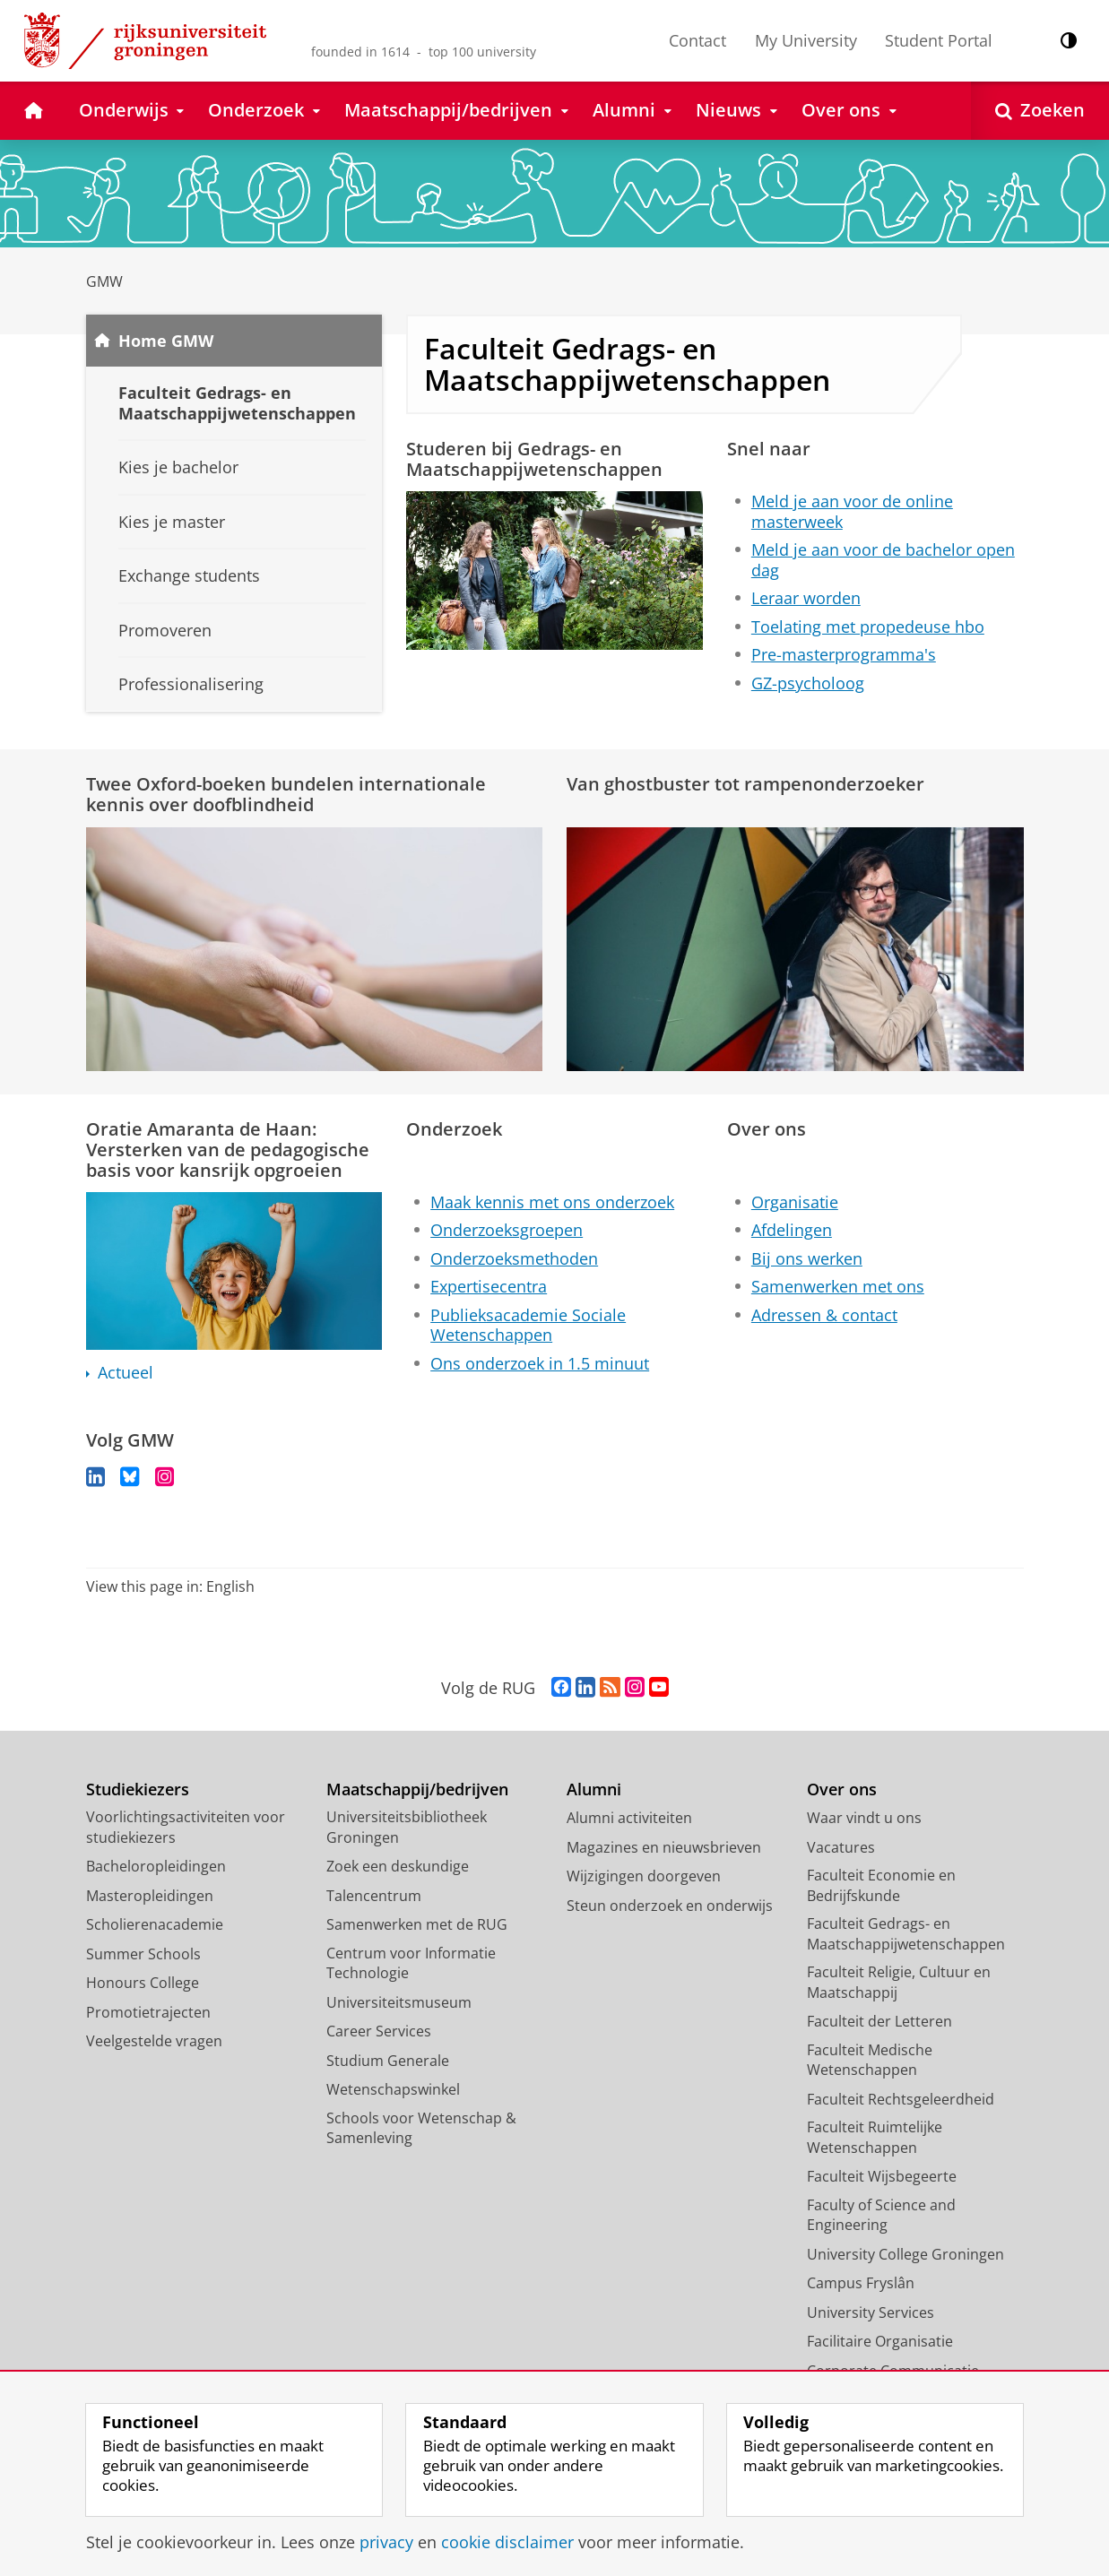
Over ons (842, 1790)
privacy (386, 2542)
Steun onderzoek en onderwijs (670, 1906)
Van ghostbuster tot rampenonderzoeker (745, 783)
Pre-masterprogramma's (843, 654)
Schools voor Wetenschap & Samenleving (421, 2129)
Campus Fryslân (860, 2284)
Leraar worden (806, 598)
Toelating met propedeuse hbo (867, 626)
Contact (697, 40)
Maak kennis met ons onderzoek (552, 1202)
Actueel (125, 1372)
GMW (104, 281)
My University (806, 40)
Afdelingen (791, 1229)
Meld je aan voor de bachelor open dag (883, 560)
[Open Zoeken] (1040, 111)
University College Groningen (905, 2255)
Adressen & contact (824, 1315)
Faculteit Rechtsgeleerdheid (900, 2100)
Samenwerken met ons (837, 1286)
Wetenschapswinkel (393, 2090)
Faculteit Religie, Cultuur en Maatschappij (899, 1983)
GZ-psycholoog (807, 683)
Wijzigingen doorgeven (644, 1877)
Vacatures (841, 1848)
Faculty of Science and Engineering (881, 2216)
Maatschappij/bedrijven (417, 1790)
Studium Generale (387, 2061)
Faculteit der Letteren (879, 2022)
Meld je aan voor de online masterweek (852, 511)
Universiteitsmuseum (399, 2003)
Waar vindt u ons (864, 1818)
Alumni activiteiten (629, 1818)
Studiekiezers (137, 1790)
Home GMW (165, 340)
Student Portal (938, 40)
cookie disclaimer (507, 2542)
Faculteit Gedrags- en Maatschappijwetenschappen (906, 1935)
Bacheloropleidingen (156, 1867)
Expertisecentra (488, 1286)
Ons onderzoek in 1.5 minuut (539, 1363)
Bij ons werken (806, 1258)
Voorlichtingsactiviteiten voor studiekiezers (185, 1828)
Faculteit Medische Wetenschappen (869, 2061)
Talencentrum (373, 1896)
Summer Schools (143, 1955)
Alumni (594, 1790)
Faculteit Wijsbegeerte (882, 2177)
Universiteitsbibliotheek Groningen (406, 1828)
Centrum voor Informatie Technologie (411, 1964)
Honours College (142, 1983)
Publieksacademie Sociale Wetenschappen (528, 1325)
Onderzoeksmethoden (514, 1258)
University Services (870, 2313)
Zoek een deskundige (397, 1867)
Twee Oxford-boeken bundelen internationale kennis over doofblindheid (286, 794)
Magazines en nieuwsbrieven (664, 1848)
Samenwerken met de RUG (416, 1925)
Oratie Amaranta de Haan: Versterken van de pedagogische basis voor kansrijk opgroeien (227, 1149)
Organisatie (794, 1202)
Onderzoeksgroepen (506, 1229)
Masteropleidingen (149, 1896)
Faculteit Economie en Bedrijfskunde (881, 1886)
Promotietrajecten (148, 2013)
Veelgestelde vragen (154, 2042)
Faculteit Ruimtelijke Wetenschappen (874, 2138)
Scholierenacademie (154, 1925)
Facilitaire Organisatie (880, 2342)
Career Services (378, 2032)
